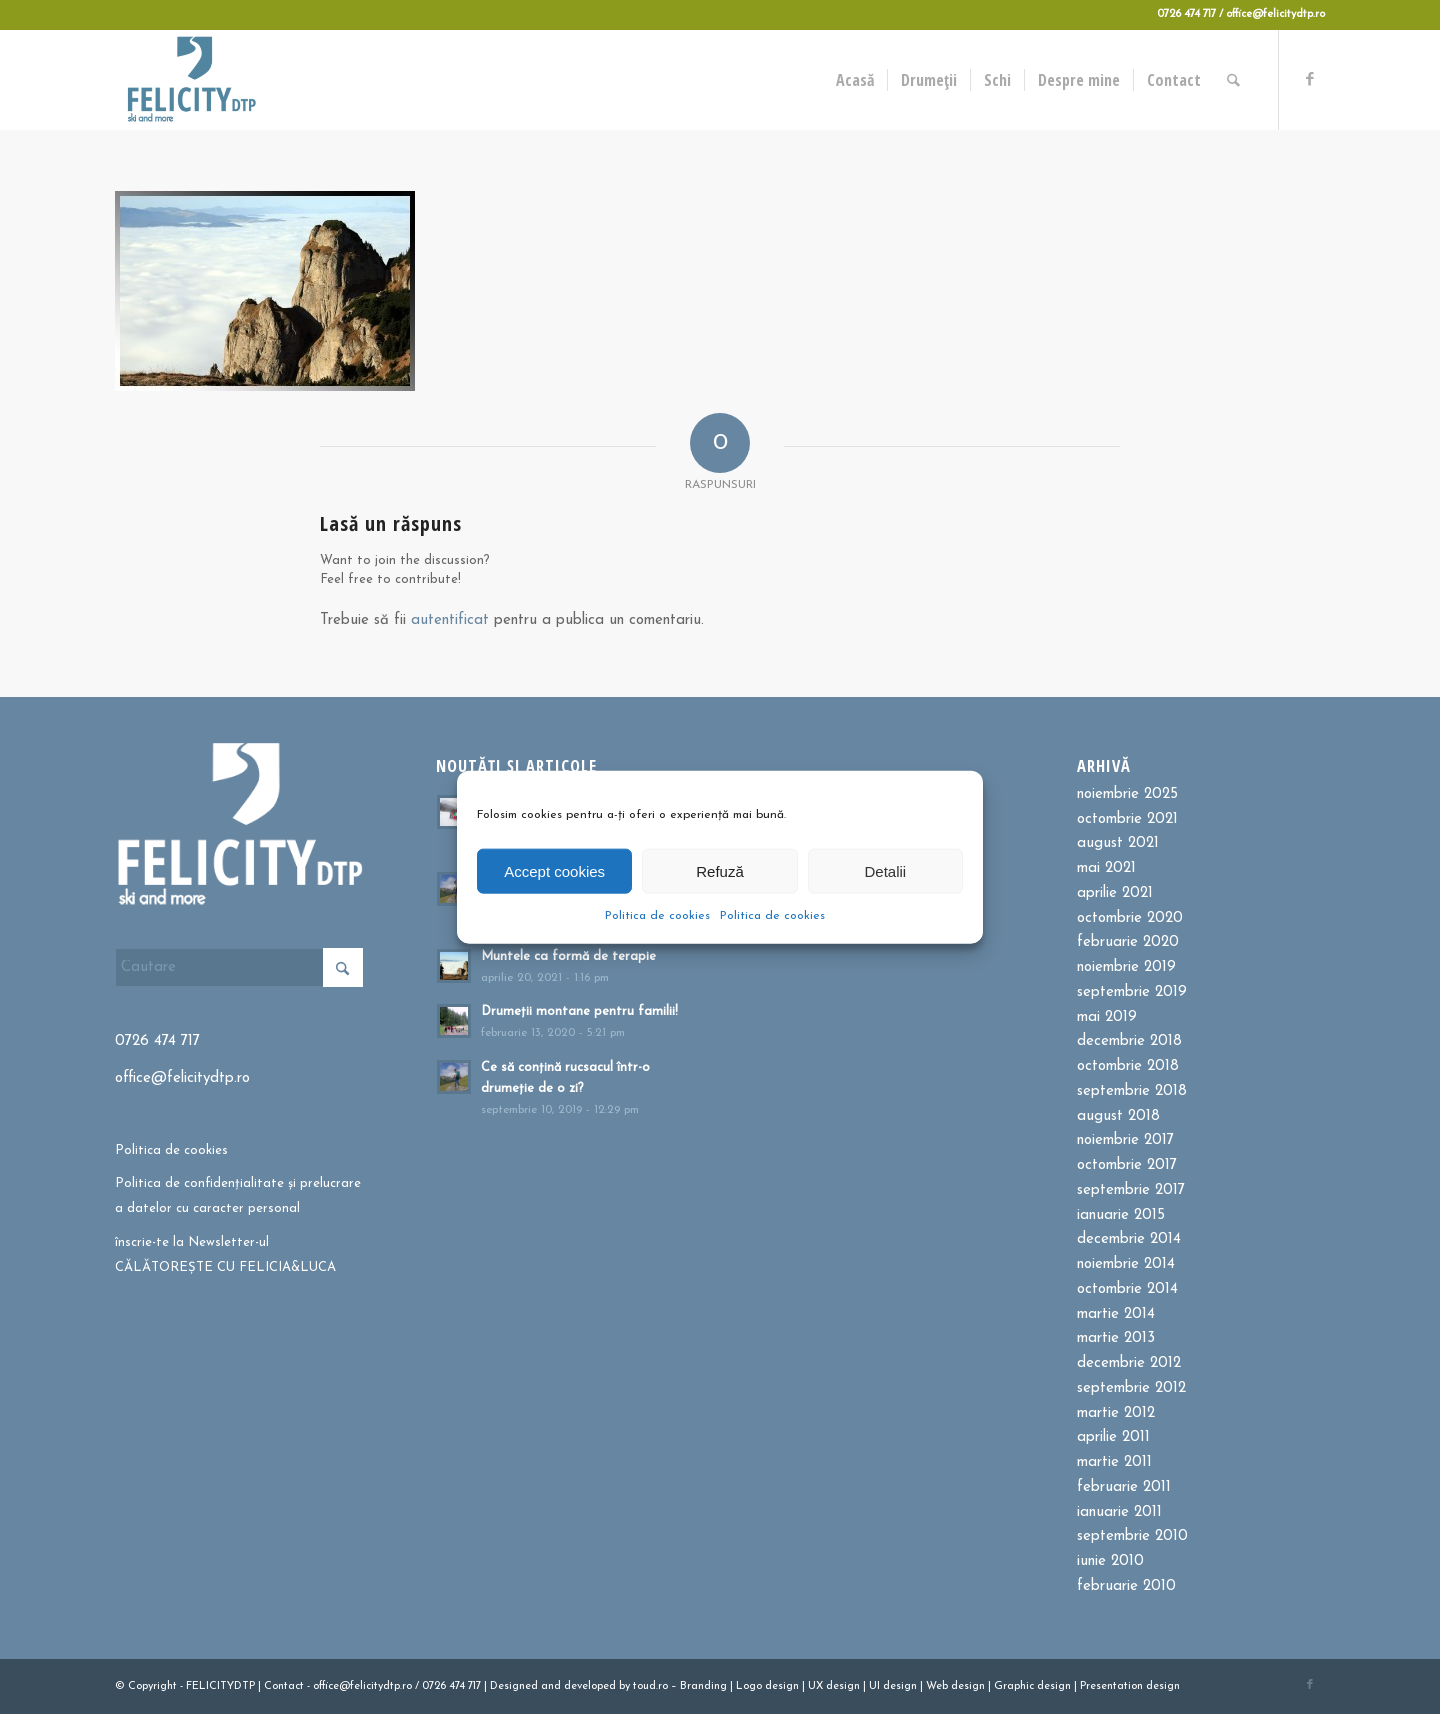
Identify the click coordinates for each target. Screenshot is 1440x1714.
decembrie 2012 (1129, 1363)
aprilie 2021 (1115, 893)
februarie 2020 (1128, 942)
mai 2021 (1106, 868)
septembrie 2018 (1132, 1091)
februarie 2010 (1126, 1586)
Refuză (720, 870)
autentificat (450, 620)
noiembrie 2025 (1127, 794)
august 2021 (1118, 843)
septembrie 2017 (1131, 1190)
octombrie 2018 (1128, 1066)
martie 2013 (1116, 1338)
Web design (955, 1686)
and (551, 1686)
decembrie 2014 (1129, 1239)
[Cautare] (1234, 80)
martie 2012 (1116, 1413)
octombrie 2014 (1127, 1289)
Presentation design (1130, 1686)
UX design (834, 1686)
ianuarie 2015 (1121, 1215)
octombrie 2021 (1127, 819)
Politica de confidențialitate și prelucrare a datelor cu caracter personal (238, 1196)
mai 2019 (1107, 1017)
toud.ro (650, 1686)
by (624, 1686)
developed (590, 1686)
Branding (703, 1686)
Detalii (885, 870)
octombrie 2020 (1130, 918)
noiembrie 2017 (1125, 1140)
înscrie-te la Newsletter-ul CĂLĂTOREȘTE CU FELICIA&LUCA (225, 1255)
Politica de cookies (657, 916)
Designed (514, 1686)
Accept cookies (554, 870)
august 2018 (1118, 1116)
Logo (749, 1686)
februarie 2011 (1124, 1487)
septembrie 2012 (1131, 1388)
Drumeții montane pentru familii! (579, 1011)
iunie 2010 (1110, 1561)
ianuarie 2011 (1119, 1512)
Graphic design (1032, 1686)
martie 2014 (1116, 1314)
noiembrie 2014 (1126, 1264)
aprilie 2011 (1113, 1437)
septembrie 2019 (1132, 992)
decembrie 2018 (1129, 1041)
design (782, 1686)
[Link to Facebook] (1310, 79)
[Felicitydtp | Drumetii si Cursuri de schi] (191, 80)
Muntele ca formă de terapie (568, 956)
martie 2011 (1114, 1462)
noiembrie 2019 (1126, 967)
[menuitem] (856, 80)
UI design (893, 1686)
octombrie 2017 (1127, 1165)
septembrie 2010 (1132, 1536)
